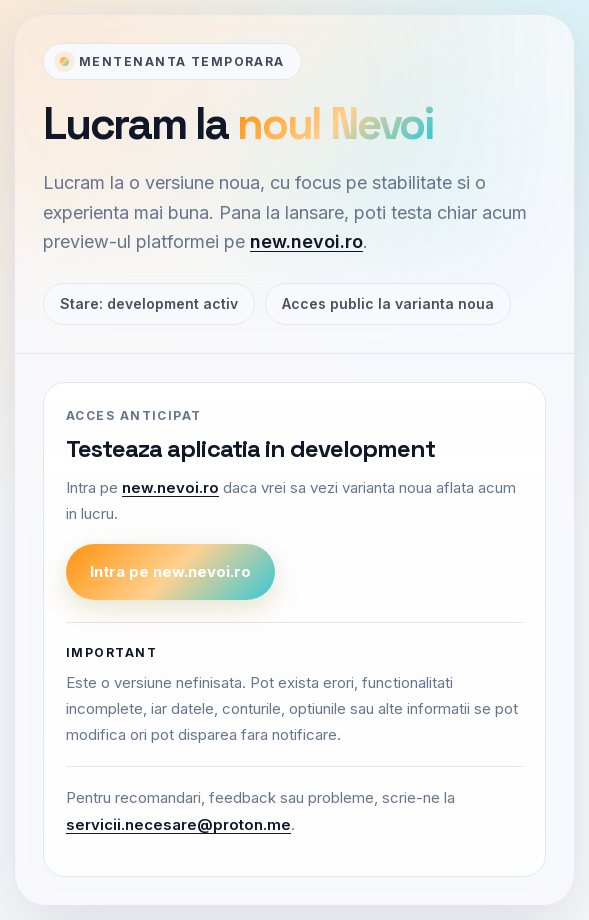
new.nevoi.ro (306, 241)
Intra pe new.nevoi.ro (170, 571)
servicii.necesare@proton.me (178, 824)
